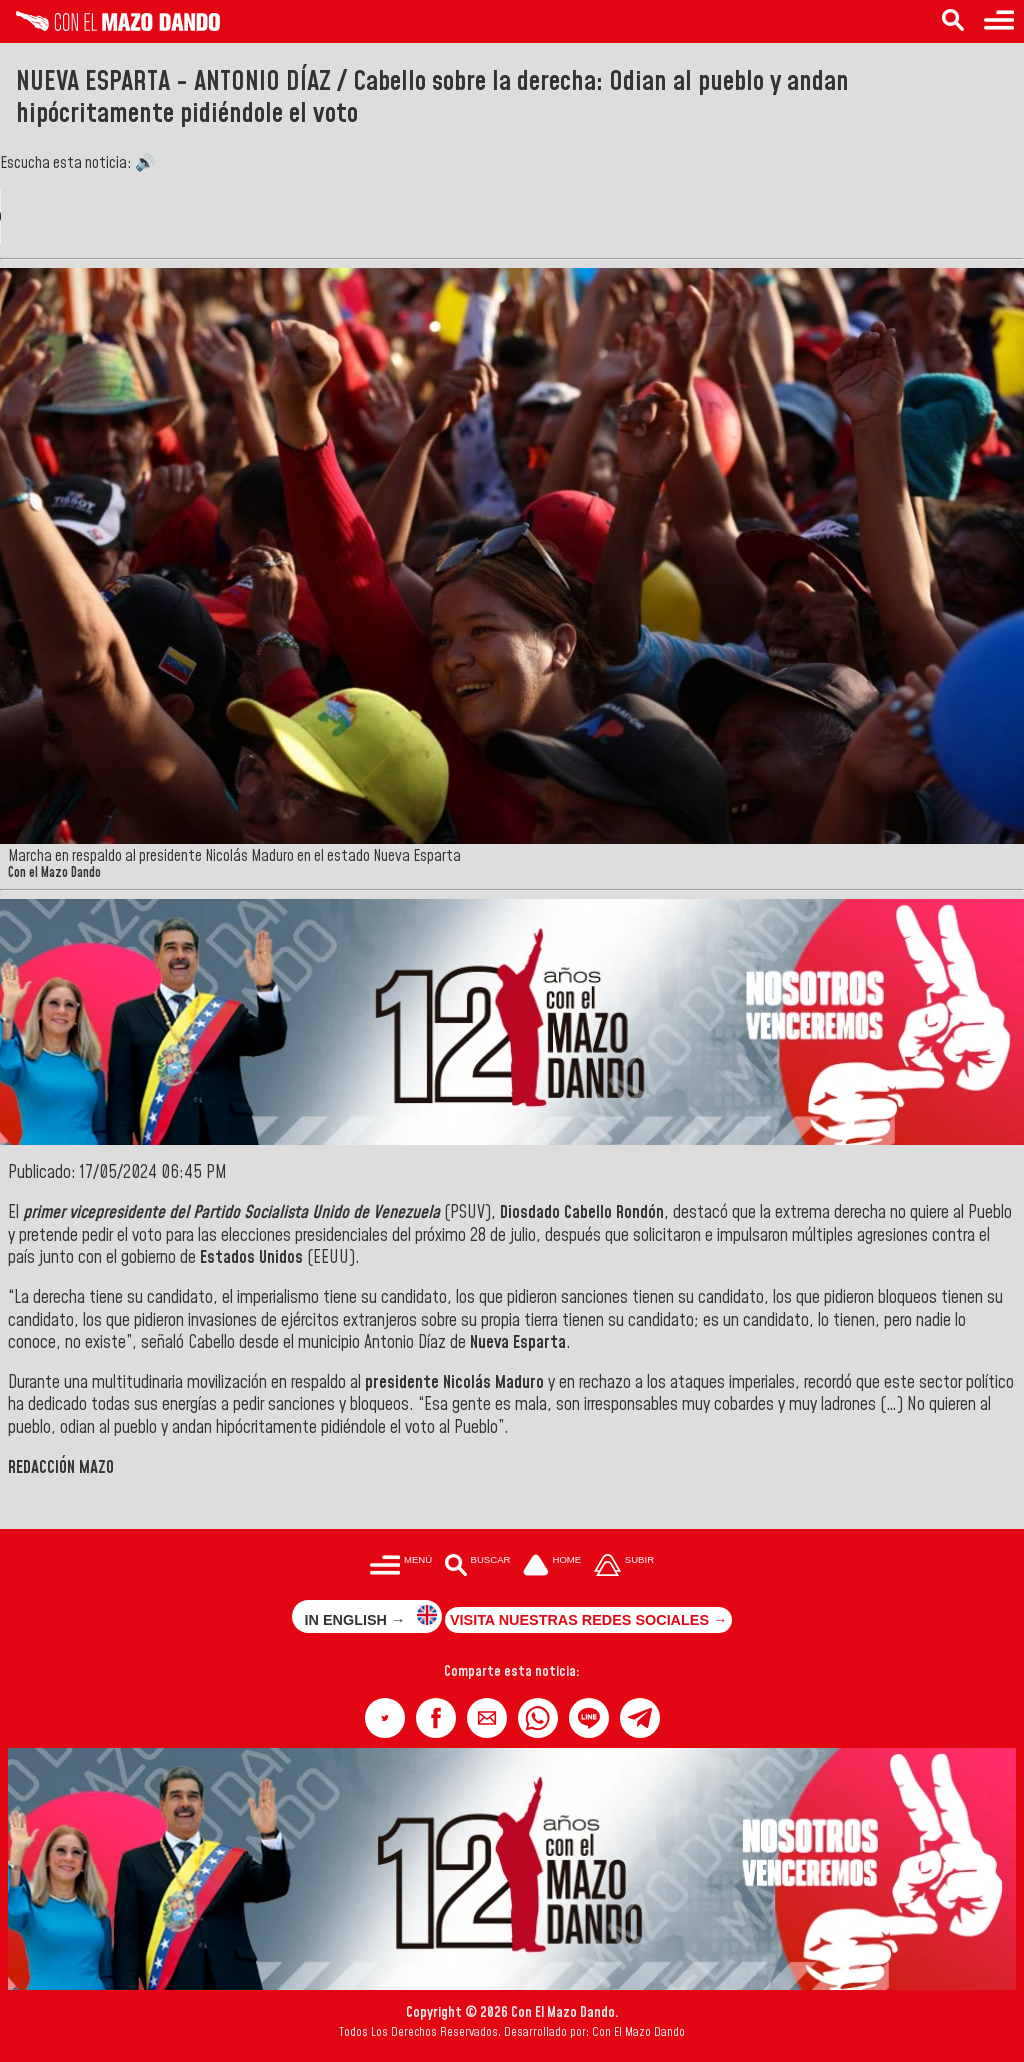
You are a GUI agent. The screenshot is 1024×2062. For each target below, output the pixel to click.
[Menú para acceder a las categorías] (999, 21)
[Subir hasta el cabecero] (624, 1567)
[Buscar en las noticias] (953, 21)
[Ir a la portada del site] (552, 1567)
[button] (385, 1718)
